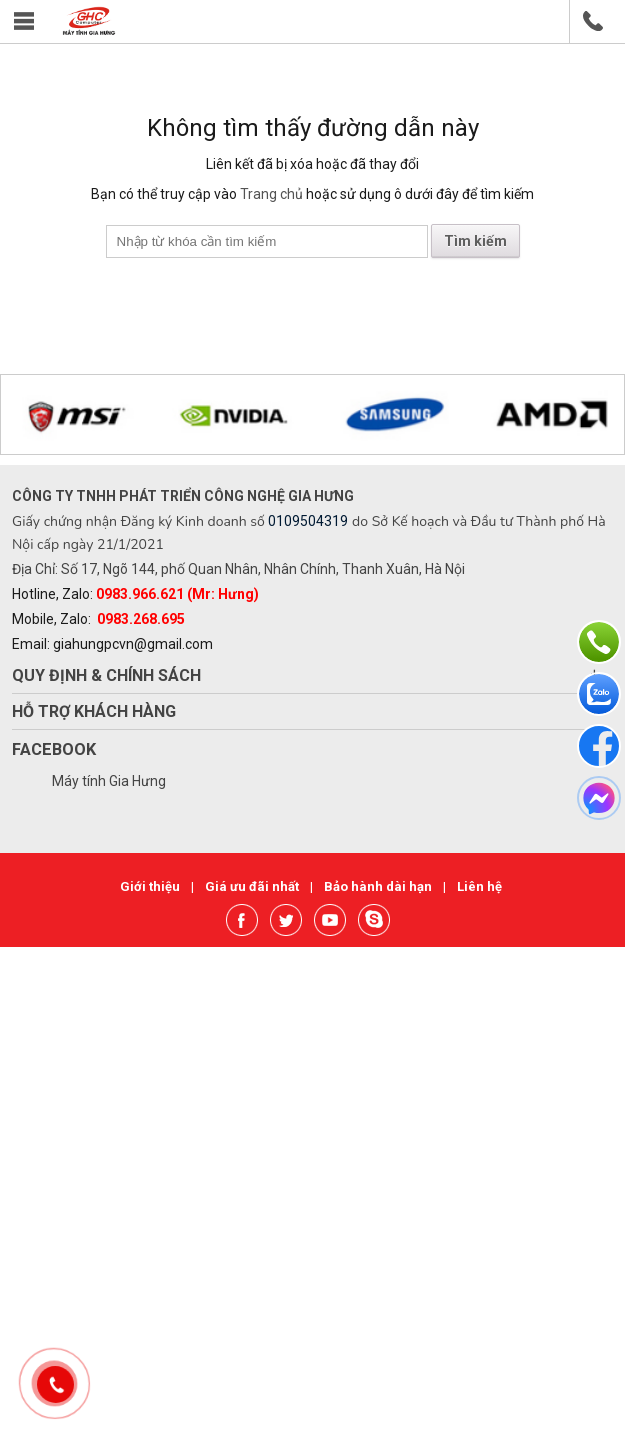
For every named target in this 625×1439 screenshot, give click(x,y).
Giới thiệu (151, 886)
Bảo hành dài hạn (379, 886)
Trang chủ (271, 194)
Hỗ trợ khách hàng (94, 711)
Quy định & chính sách (106, 675)
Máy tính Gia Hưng (109, 781)
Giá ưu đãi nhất (253, 886)
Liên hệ (479, 886)
